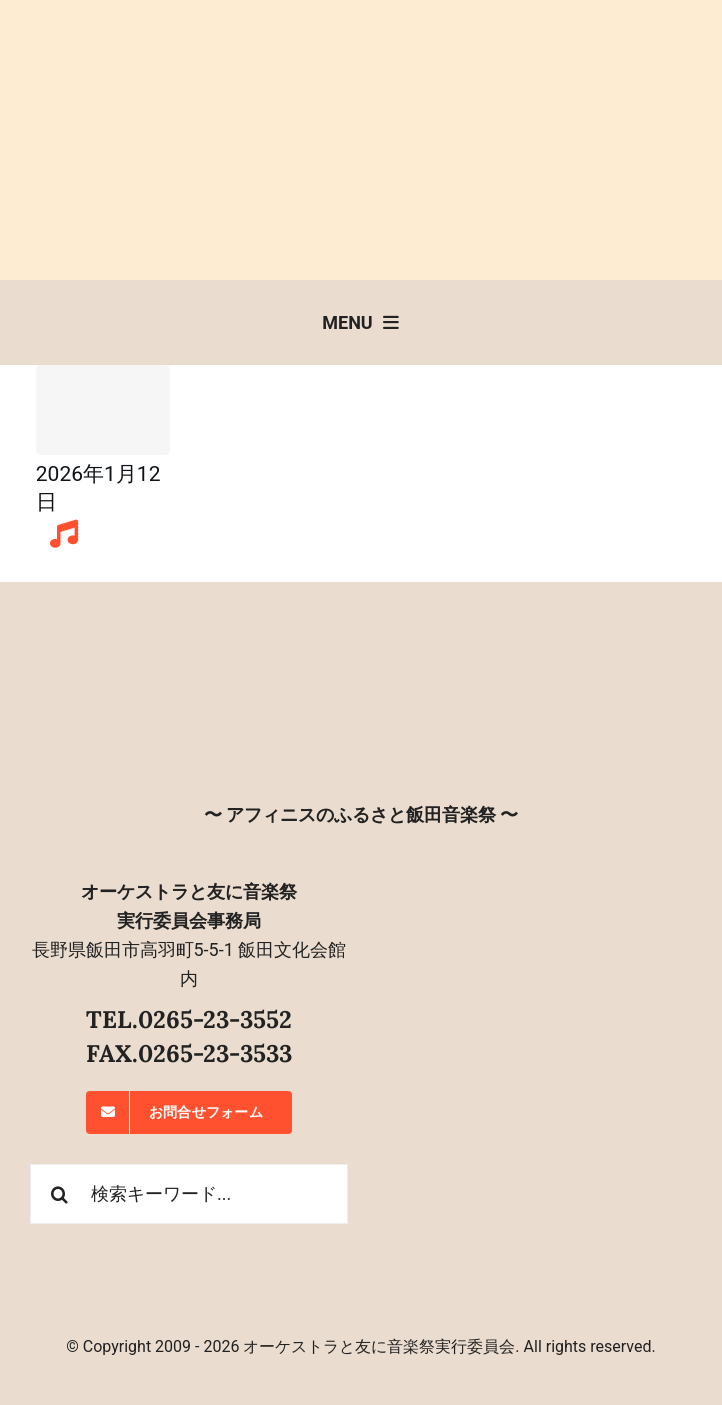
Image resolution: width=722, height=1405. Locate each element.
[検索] (60, 1194)
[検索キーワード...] (189, 1194)
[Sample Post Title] (103, 409)
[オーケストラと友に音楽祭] (361, 650)
